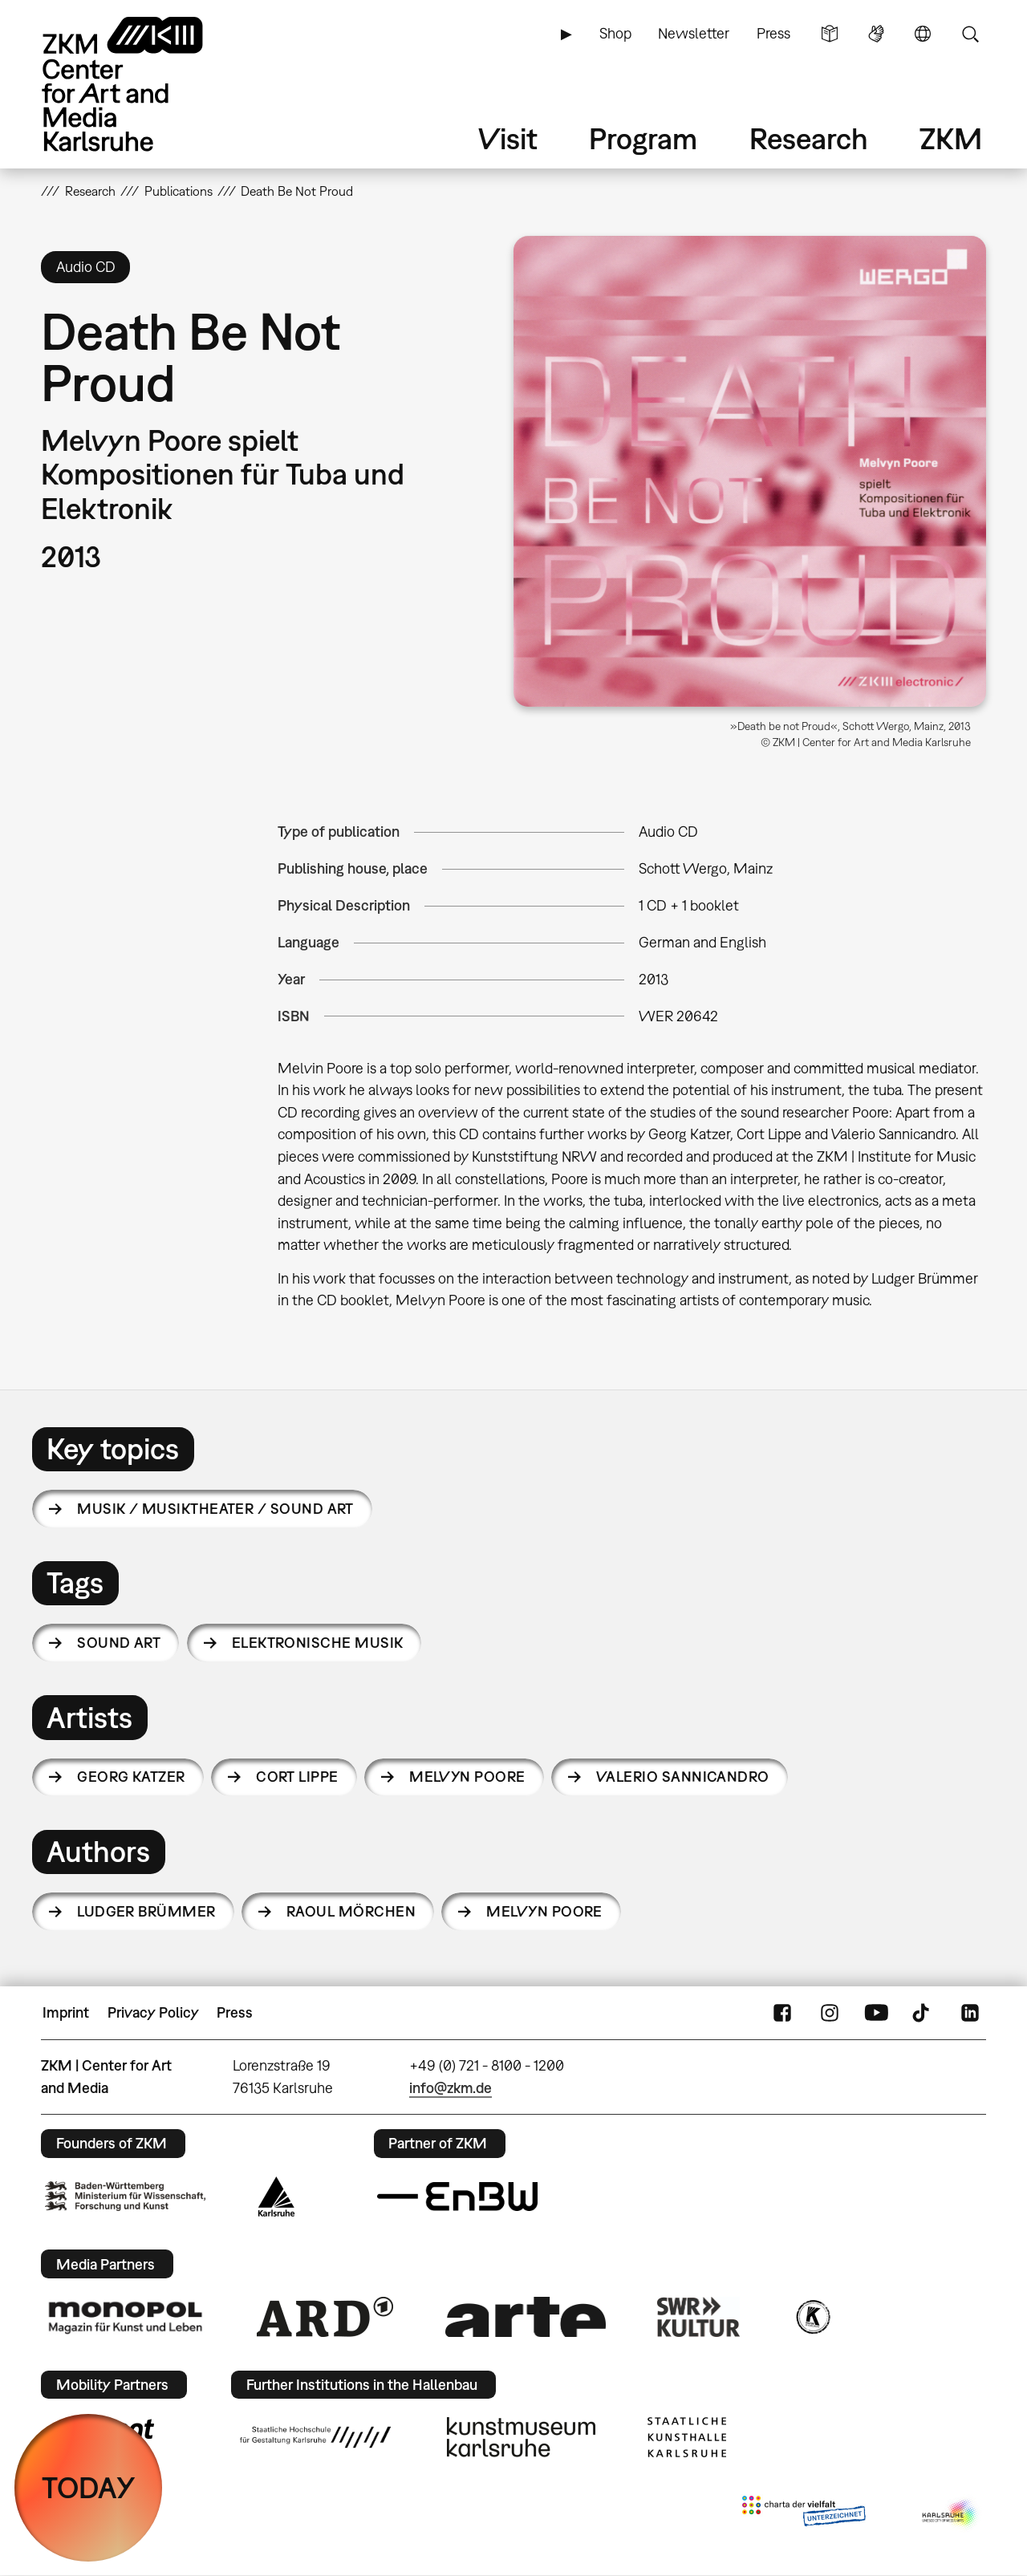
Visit (508, 138)
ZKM (950, 138)
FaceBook (782, 2013)
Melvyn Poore (467, 1776)
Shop (615, 33)
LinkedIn (970, 2013)
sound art (118, 1642)
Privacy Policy (153, 2012)
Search (970, 33)
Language (923, 33)
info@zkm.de (450, 2087)
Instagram (830, 2013)
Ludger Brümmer (146, 1911)
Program (643, 138)
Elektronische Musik (318, 1642)
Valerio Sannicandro (682, 1776)
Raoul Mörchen (351, 1911)
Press (773, 33)
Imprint (66, 2012)
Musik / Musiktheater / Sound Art (215, 1508)
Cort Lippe (297, 1776)
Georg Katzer (131, 1776)
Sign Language (876, 33)
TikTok (923, 2013)
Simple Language (830, 33)
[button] (750, 471)
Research (808, 138)
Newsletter (693, 33)
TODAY (89, 2487)
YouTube (876, 2013)
